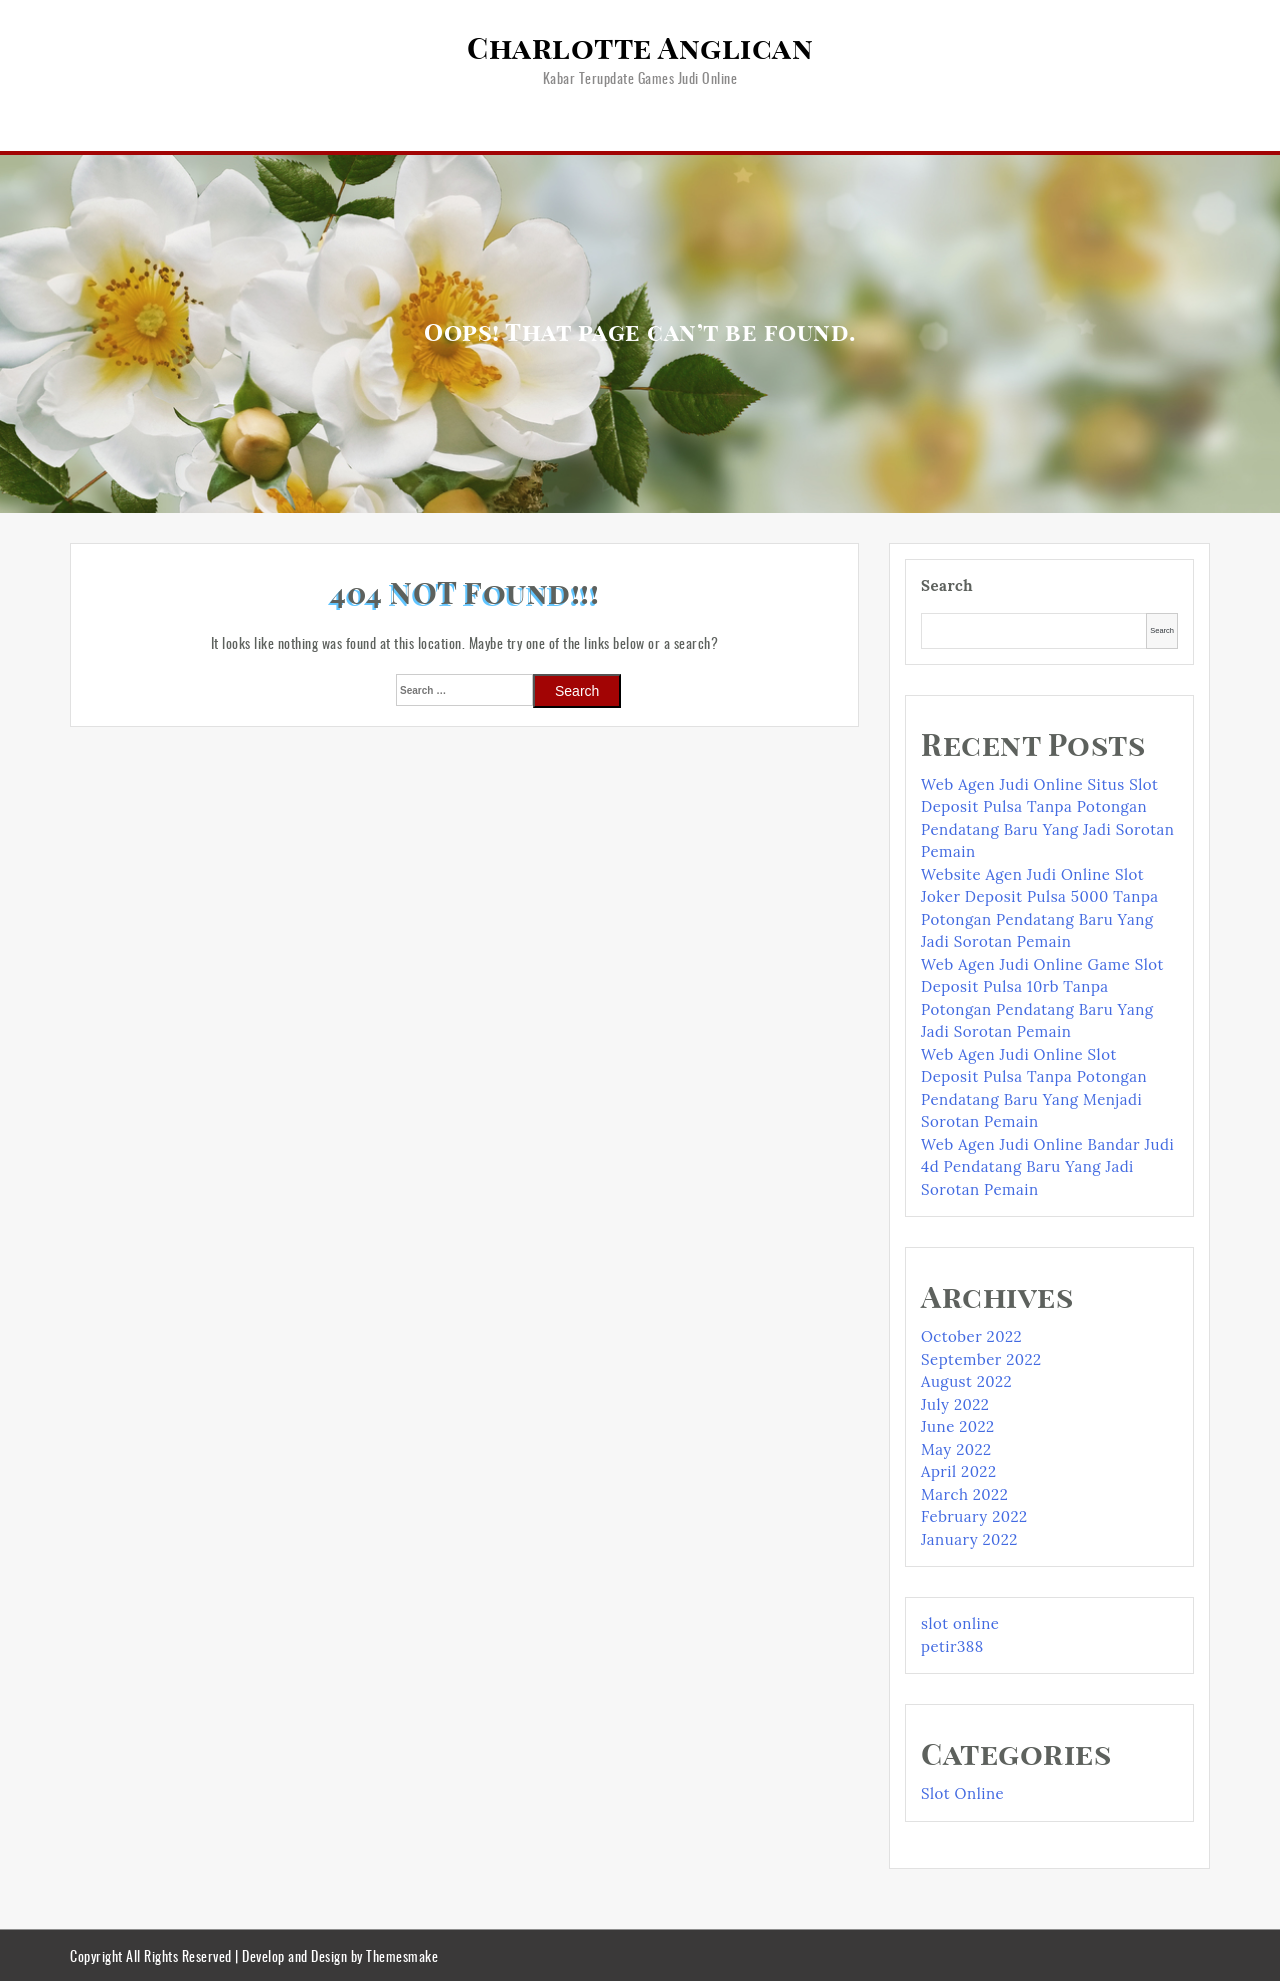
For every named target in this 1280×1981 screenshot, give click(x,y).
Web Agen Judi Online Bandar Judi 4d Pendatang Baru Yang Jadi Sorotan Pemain (1047, 1167)
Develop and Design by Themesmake (340, 1955)
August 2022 (966, 1381)
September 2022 (981, 1359)
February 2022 (974, 1516)
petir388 (952, 1646)
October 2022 (971, 1336)
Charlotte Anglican (640, 50)
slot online (960, 1623)
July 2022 (955, 1404)
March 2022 (964, 1494)
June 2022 (958, 1426)
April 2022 (958, 1471)
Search (947, 585)
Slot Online (962, 1793)
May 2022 (956, 1449)
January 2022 (969, 1539)
